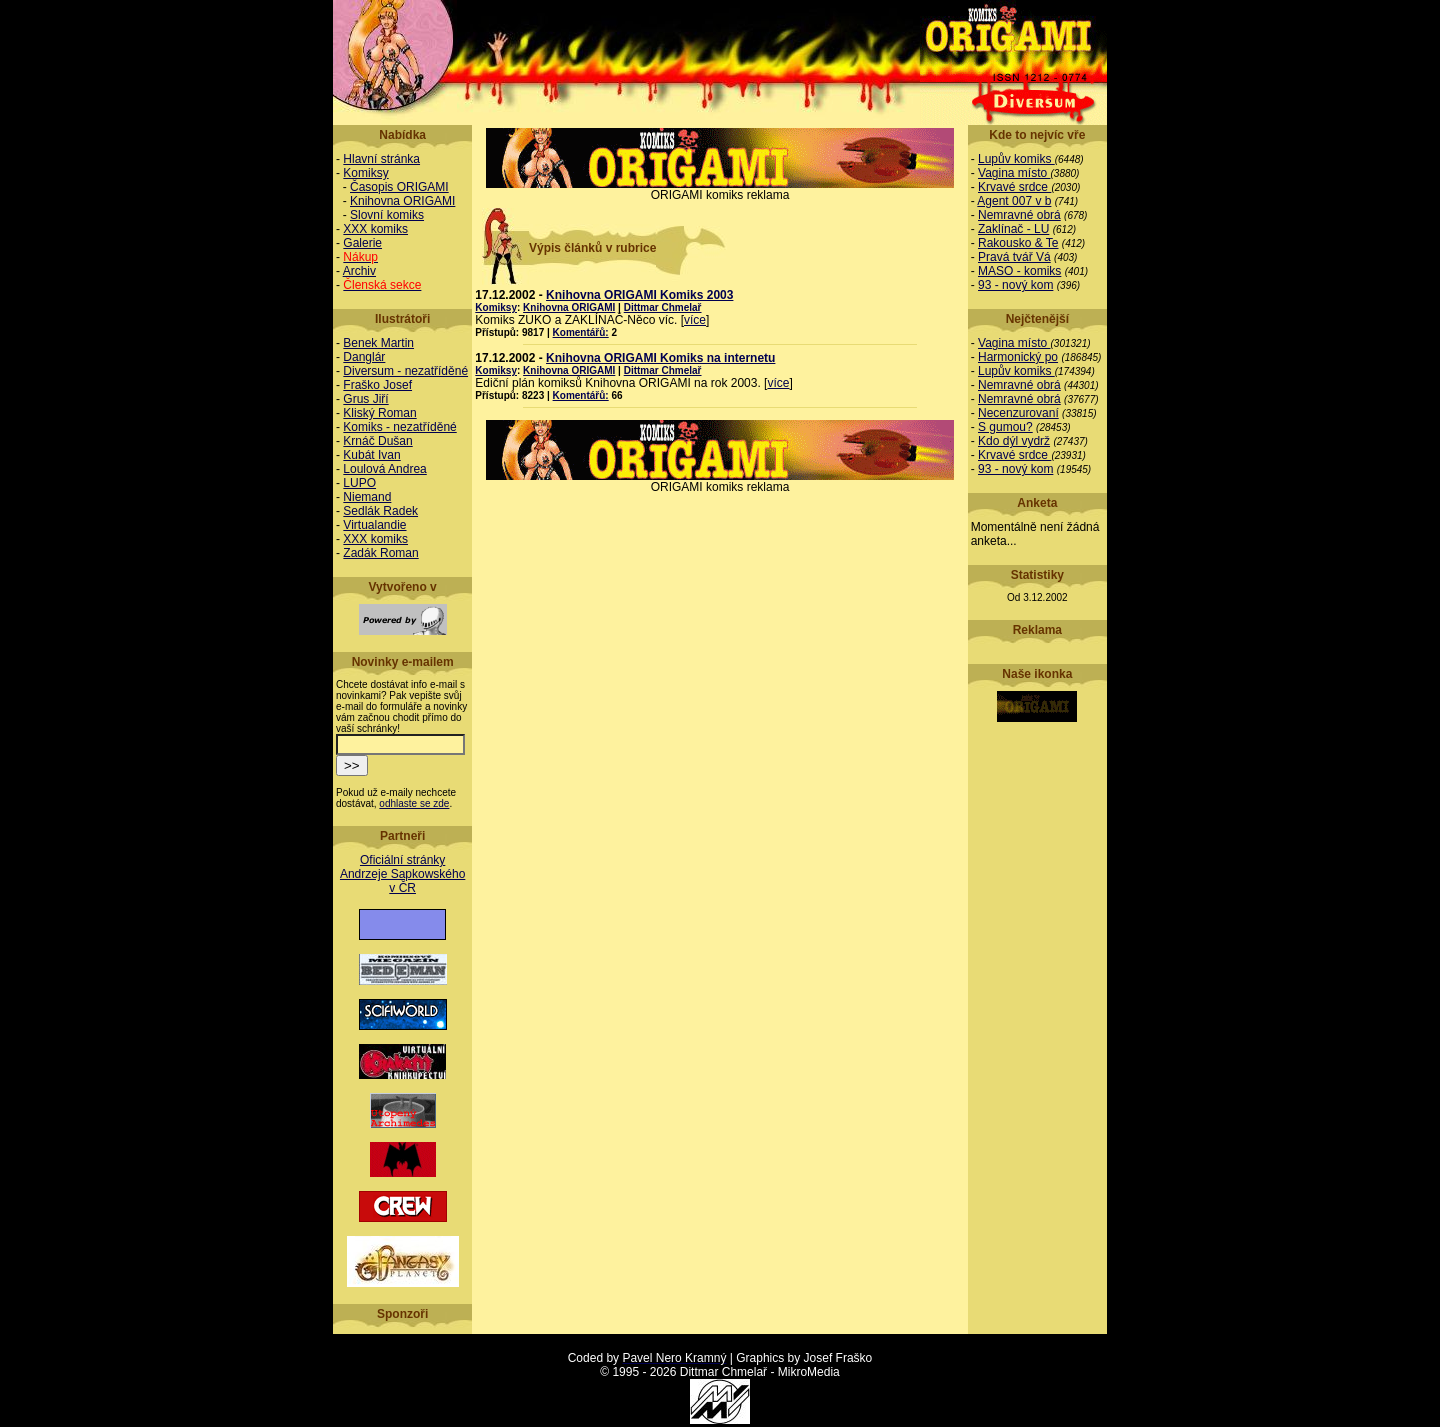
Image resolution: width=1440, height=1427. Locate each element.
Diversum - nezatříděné (405, 371)
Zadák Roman (380, 553)
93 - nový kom (1015, 285)
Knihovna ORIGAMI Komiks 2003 (639, 295)
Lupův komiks (1016, 159)
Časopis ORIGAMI (399, 187)
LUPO (359, 483)
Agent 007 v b (1014, 201)
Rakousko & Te (1018, 243)
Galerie (362, 243)
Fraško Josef (377, 385)
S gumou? (1005, 427)
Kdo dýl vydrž (1014, 441)
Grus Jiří (365, 399)
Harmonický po (1018, 357)
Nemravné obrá (1019, 215)
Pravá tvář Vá (1014, 257)
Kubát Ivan (371, 455)
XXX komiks (375, 229)
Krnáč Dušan (377, 441)
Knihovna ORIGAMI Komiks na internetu (660, 358)
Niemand (367, 497)
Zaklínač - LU (1013, 229)
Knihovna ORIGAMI (402, 201)
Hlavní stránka (381, 159)
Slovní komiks (387, 215)
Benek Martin (378, 343)
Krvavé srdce (1014, 187)
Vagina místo (1014, 173)
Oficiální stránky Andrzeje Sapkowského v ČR (402, 874)
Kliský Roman (379, 413)
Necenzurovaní (1018, 413)
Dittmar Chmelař (663, 307)
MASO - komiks (1019, 271)
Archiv (359, 271)
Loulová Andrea (384, 469)
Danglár (364, 357)
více (695, 320)
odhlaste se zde (414, 803)
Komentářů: (581, 332)
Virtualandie (374, 525)
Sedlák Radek (380, 511)
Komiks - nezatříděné (399, 427)
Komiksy (365, 173)
